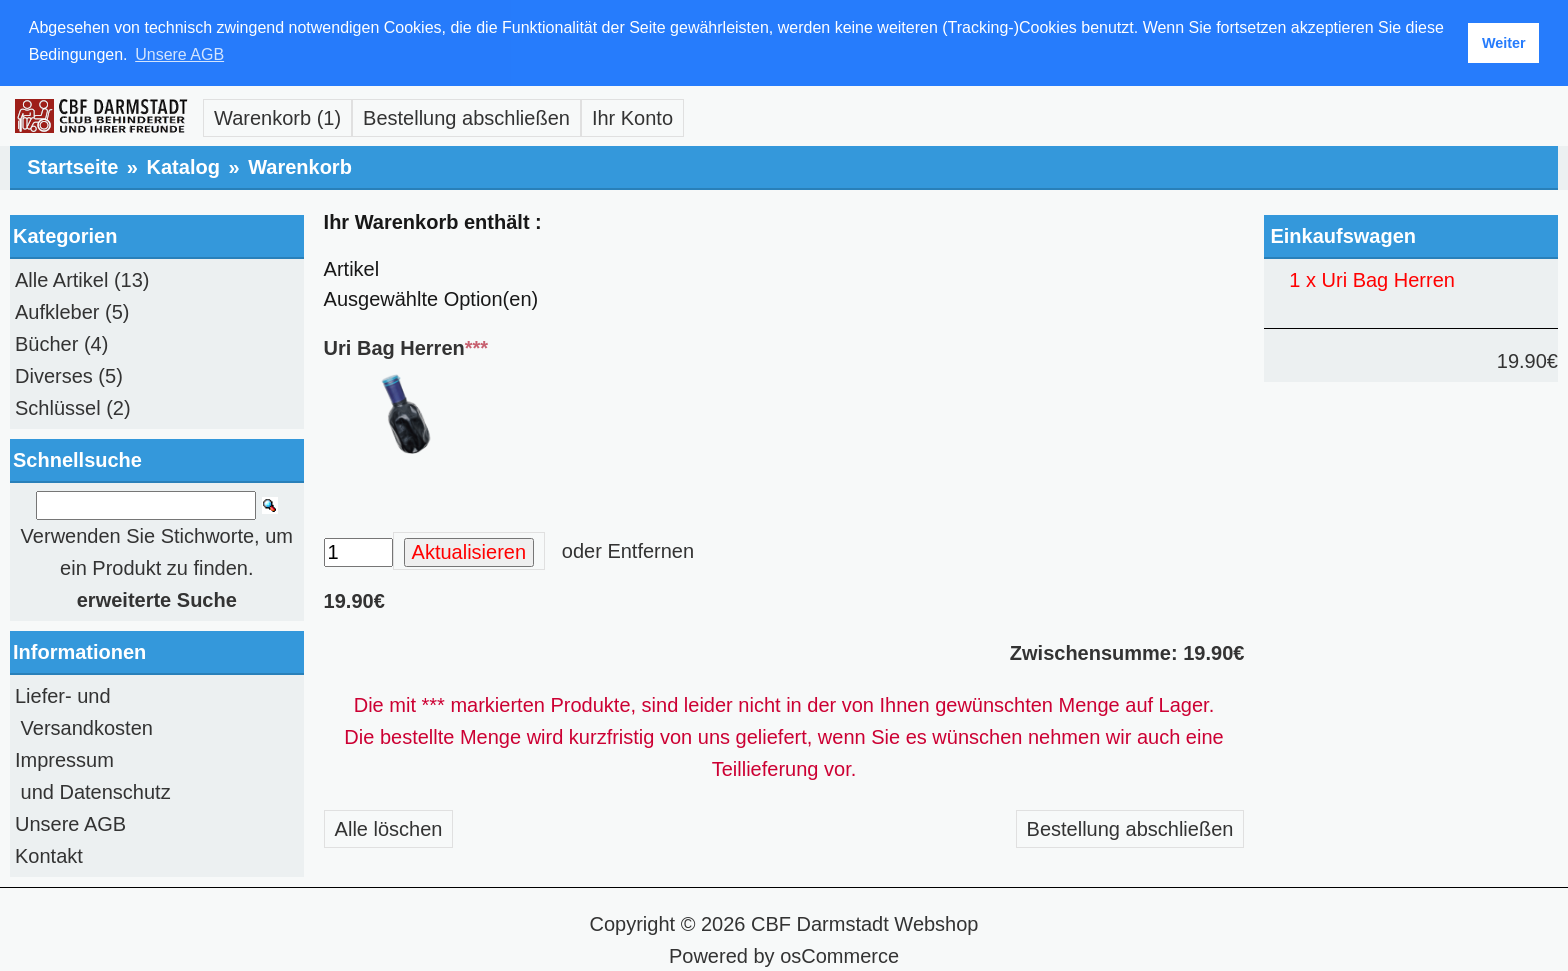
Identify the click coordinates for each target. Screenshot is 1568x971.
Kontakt (49, 854)
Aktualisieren (469, 550)
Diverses (54, 374)
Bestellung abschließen (466, 116)
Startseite (72, 165)
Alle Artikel (61, 278)
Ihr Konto (632, 116)
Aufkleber (57, 310)
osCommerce (839, 954)
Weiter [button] (1504, 43)
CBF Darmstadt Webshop (865, 922)
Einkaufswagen (1343, 234)
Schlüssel (58, 406)
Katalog (183, 165)
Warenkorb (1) (277, 116)
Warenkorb (300, 165)
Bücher (46, 342)
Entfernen (650, 549)
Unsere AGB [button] (179, 54)
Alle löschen (389, 827)
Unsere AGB (70, 822)
